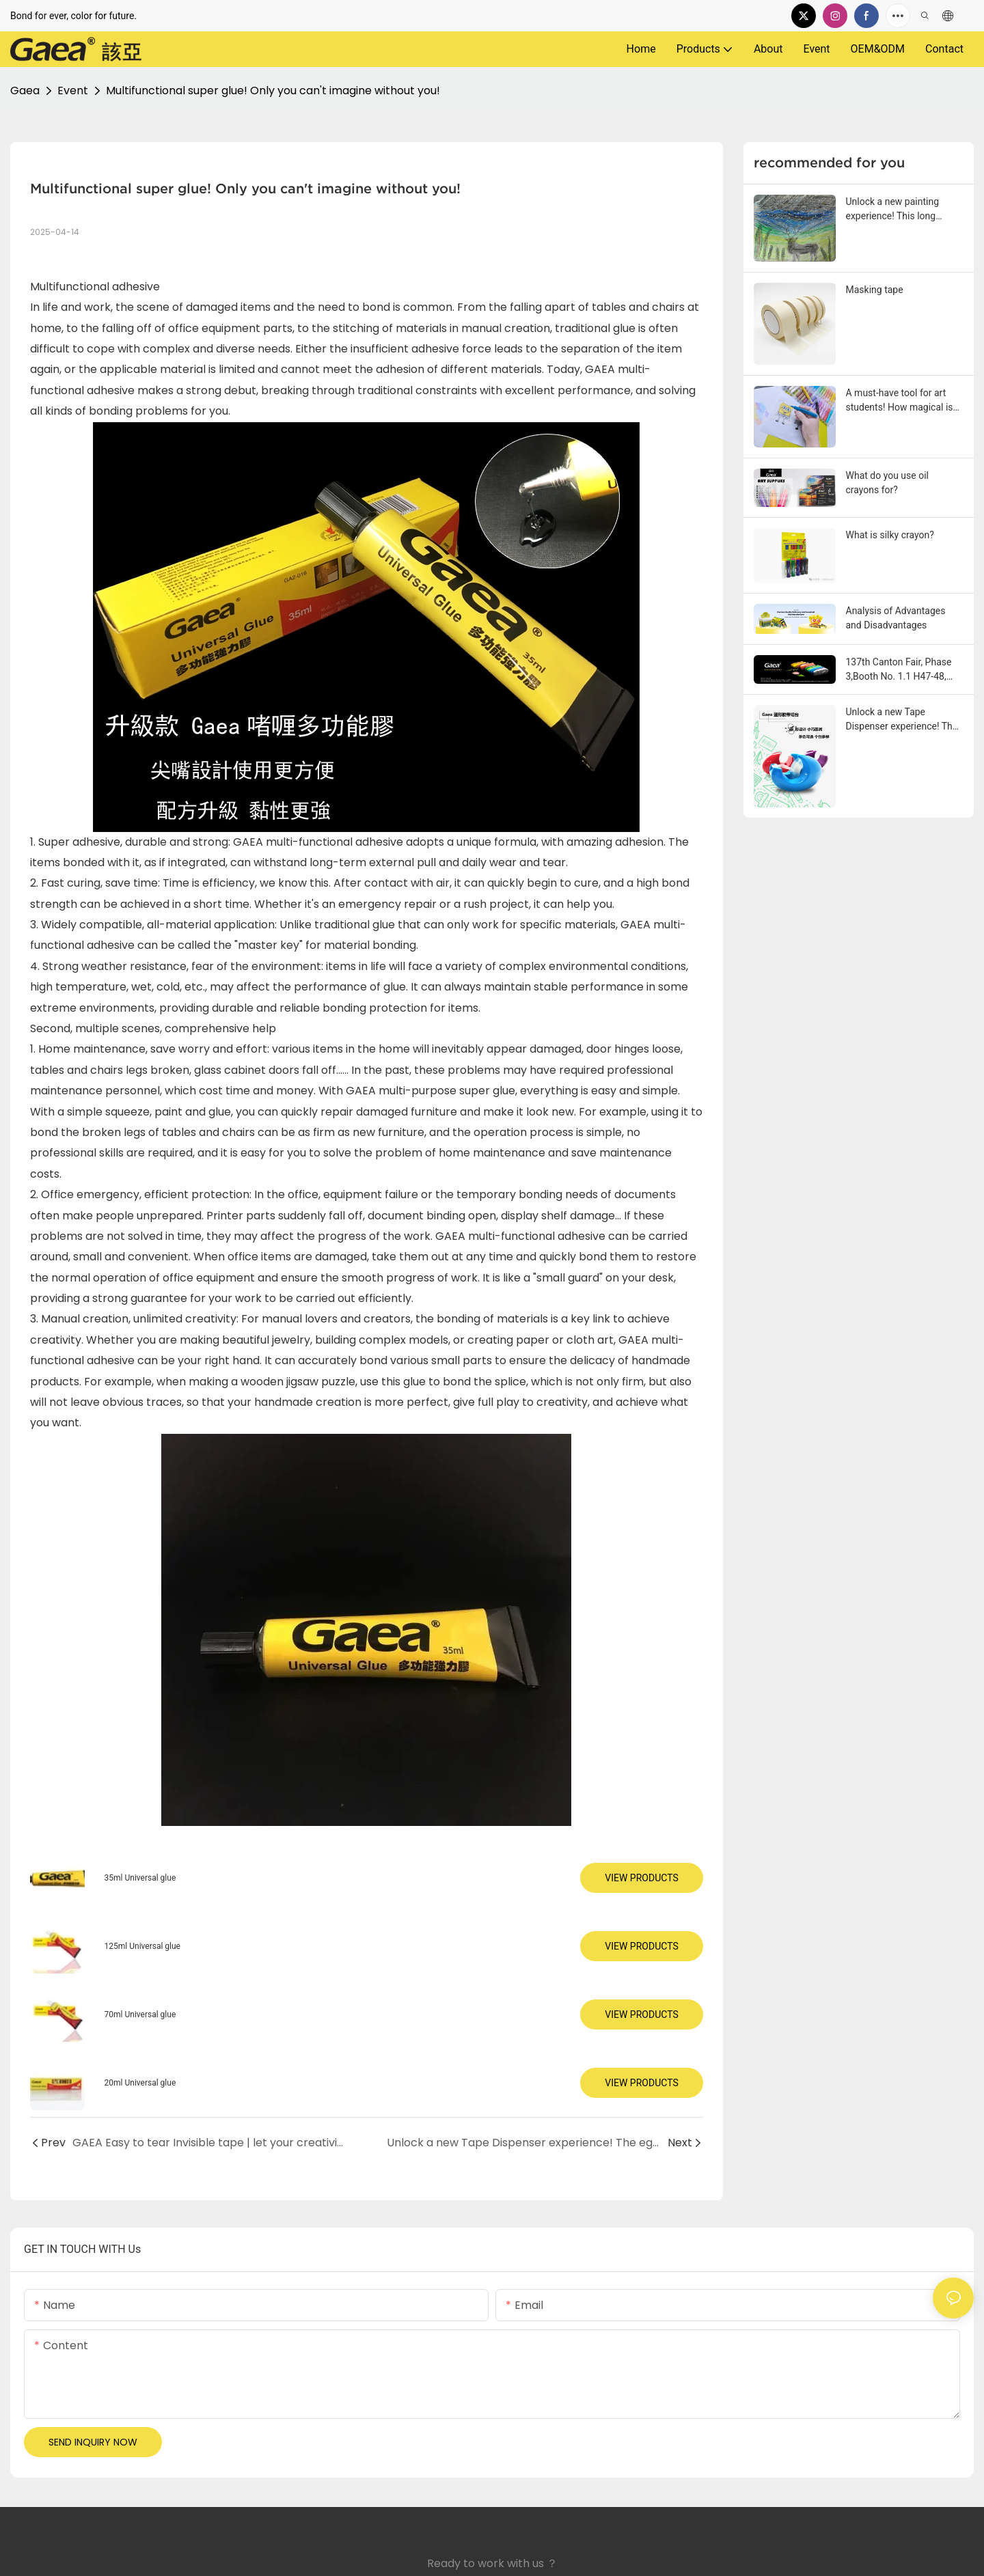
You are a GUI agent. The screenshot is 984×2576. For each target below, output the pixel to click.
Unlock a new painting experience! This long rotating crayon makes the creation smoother (901, 209)
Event (72, 90)
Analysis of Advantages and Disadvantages (896, 618)
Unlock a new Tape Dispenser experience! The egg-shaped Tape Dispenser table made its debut (905, 720)
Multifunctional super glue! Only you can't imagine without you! (273, 90)
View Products (641, 1877)
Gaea (25, 90)
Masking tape (874, 289)
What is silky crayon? (890, 534)
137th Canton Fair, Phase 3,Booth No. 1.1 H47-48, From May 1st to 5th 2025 (900, 670)
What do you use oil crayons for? (887, 482)
